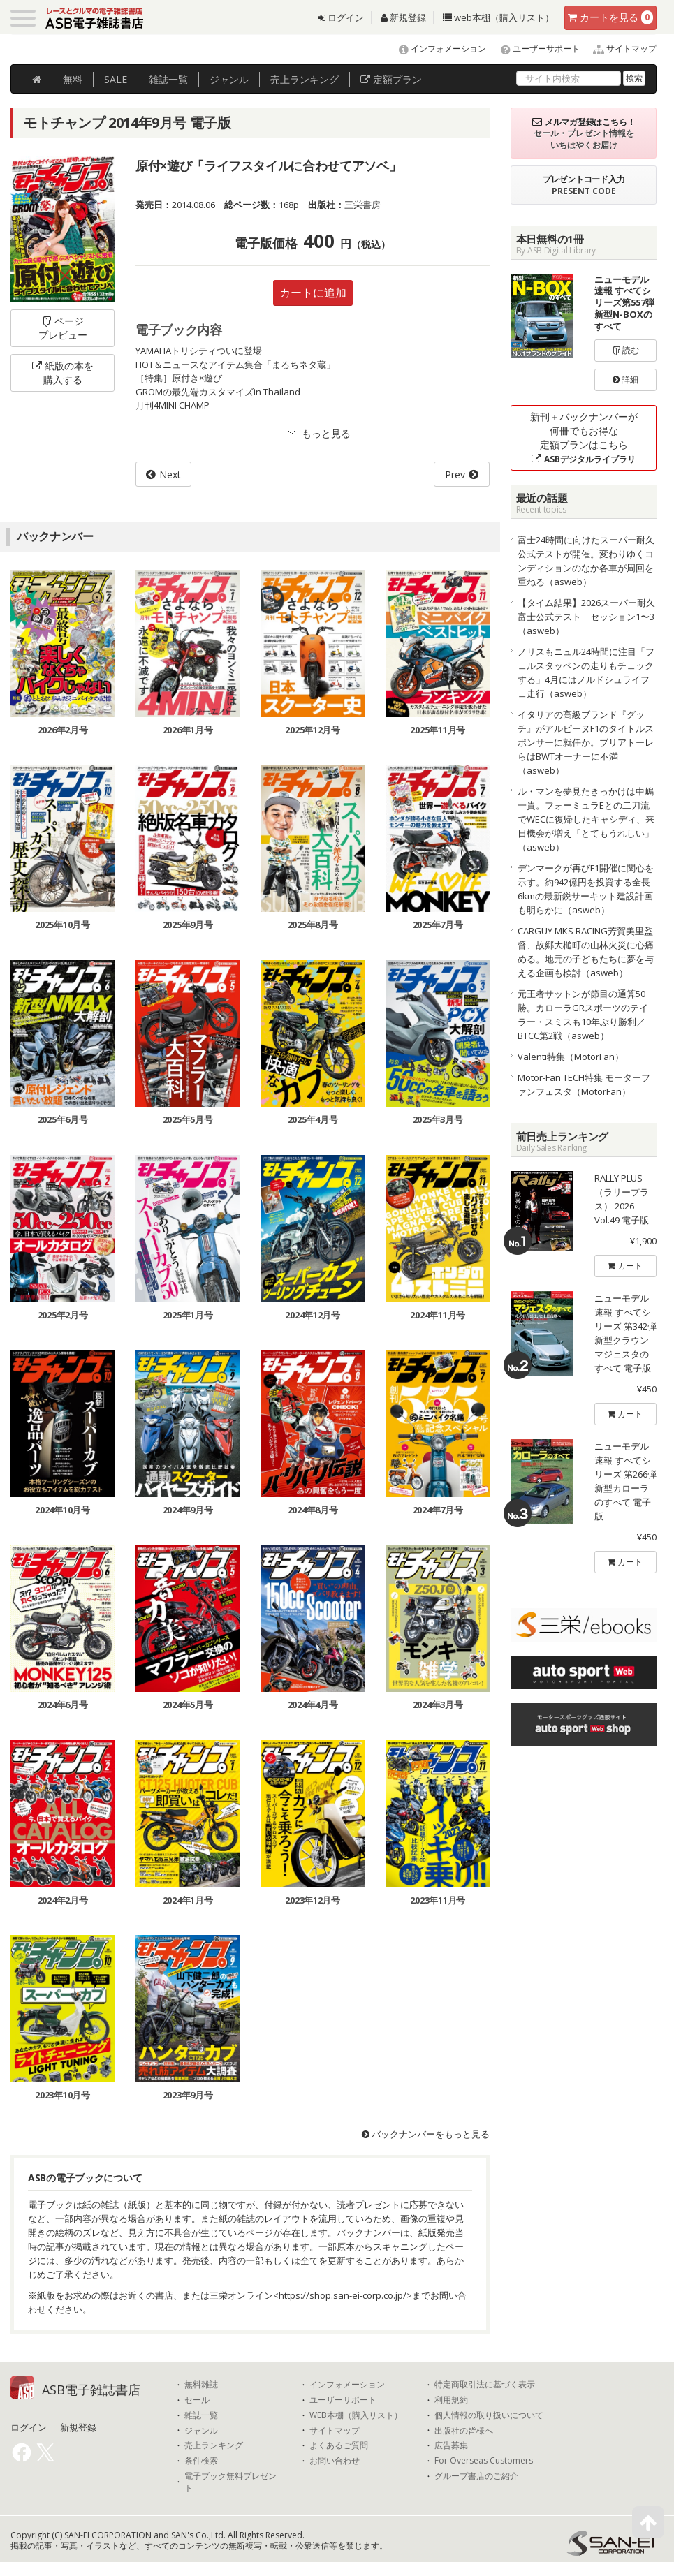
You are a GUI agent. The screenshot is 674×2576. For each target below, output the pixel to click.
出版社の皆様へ (463, 2430)
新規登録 (403, 17)
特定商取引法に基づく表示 (484, 2384)
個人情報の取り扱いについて (488, 2415)
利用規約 (451, 2400)
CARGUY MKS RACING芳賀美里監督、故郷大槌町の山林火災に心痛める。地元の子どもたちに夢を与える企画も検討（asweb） (586, 952)
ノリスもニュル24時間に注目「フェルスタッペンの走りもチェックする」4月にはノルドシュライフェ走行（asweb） (586, 672)
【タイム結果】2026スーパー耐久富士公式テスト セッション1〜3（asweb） (586, 616)
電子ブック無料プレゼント (230, 2482)
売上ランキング (213, 2445)
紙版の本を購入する (63, 372)
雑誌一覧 (201, 2415)
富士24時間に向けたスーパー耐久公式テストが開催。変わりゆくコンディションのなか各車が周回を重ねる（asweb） (586, 560)
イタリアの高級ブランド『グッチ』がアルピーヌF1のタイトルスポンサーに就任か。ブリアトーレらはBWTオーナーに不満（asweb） (586, 742)
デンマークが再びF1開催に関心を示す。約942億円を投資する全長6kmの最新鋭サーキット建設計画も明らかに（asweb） (586, 889)
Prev (455, 474)
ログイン (341, 17)
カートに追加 (312, 292)
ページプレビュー (62, 327)
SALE (115, 79)
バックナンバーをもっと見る (426, 2134)
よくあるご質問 (338, 2445)
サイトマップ (619, 48)
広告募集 (451, 2445)
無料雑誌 (201, 2384)
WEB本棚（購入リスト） (355, 2415)
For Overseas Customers (483, 2460)
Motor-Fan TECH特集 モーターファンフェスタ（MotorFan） (584, 1084)
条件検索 (201, 2460)
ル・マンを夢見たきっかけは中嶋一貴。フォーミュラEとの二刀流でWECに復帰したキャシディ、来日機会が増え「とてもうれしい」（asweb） (586, 819)
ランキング (304, 79)
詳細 (625, 379)
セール (197, 2400)
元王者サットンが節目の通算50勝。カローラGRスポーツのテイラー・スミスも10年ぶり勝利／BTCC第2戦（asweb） (583, 1014)
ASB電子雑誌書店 (91, 2389)
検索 (634, 78)
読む (626, 350)
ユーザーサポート (534, 48)
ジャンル (229, 79)
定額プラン (391, 79)
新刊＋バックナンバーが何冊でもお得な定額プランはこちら (584, 437)
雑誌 (168, 79)
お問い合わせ (334, 2460)
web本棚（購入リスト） (498, 17)
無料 (72, 79)
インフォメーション (436, 48)
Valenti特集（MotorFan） (571, 1056)
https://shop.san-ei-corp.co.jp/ (342, 2295)
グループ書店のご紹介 (476, 2476)
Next (170, 474)
